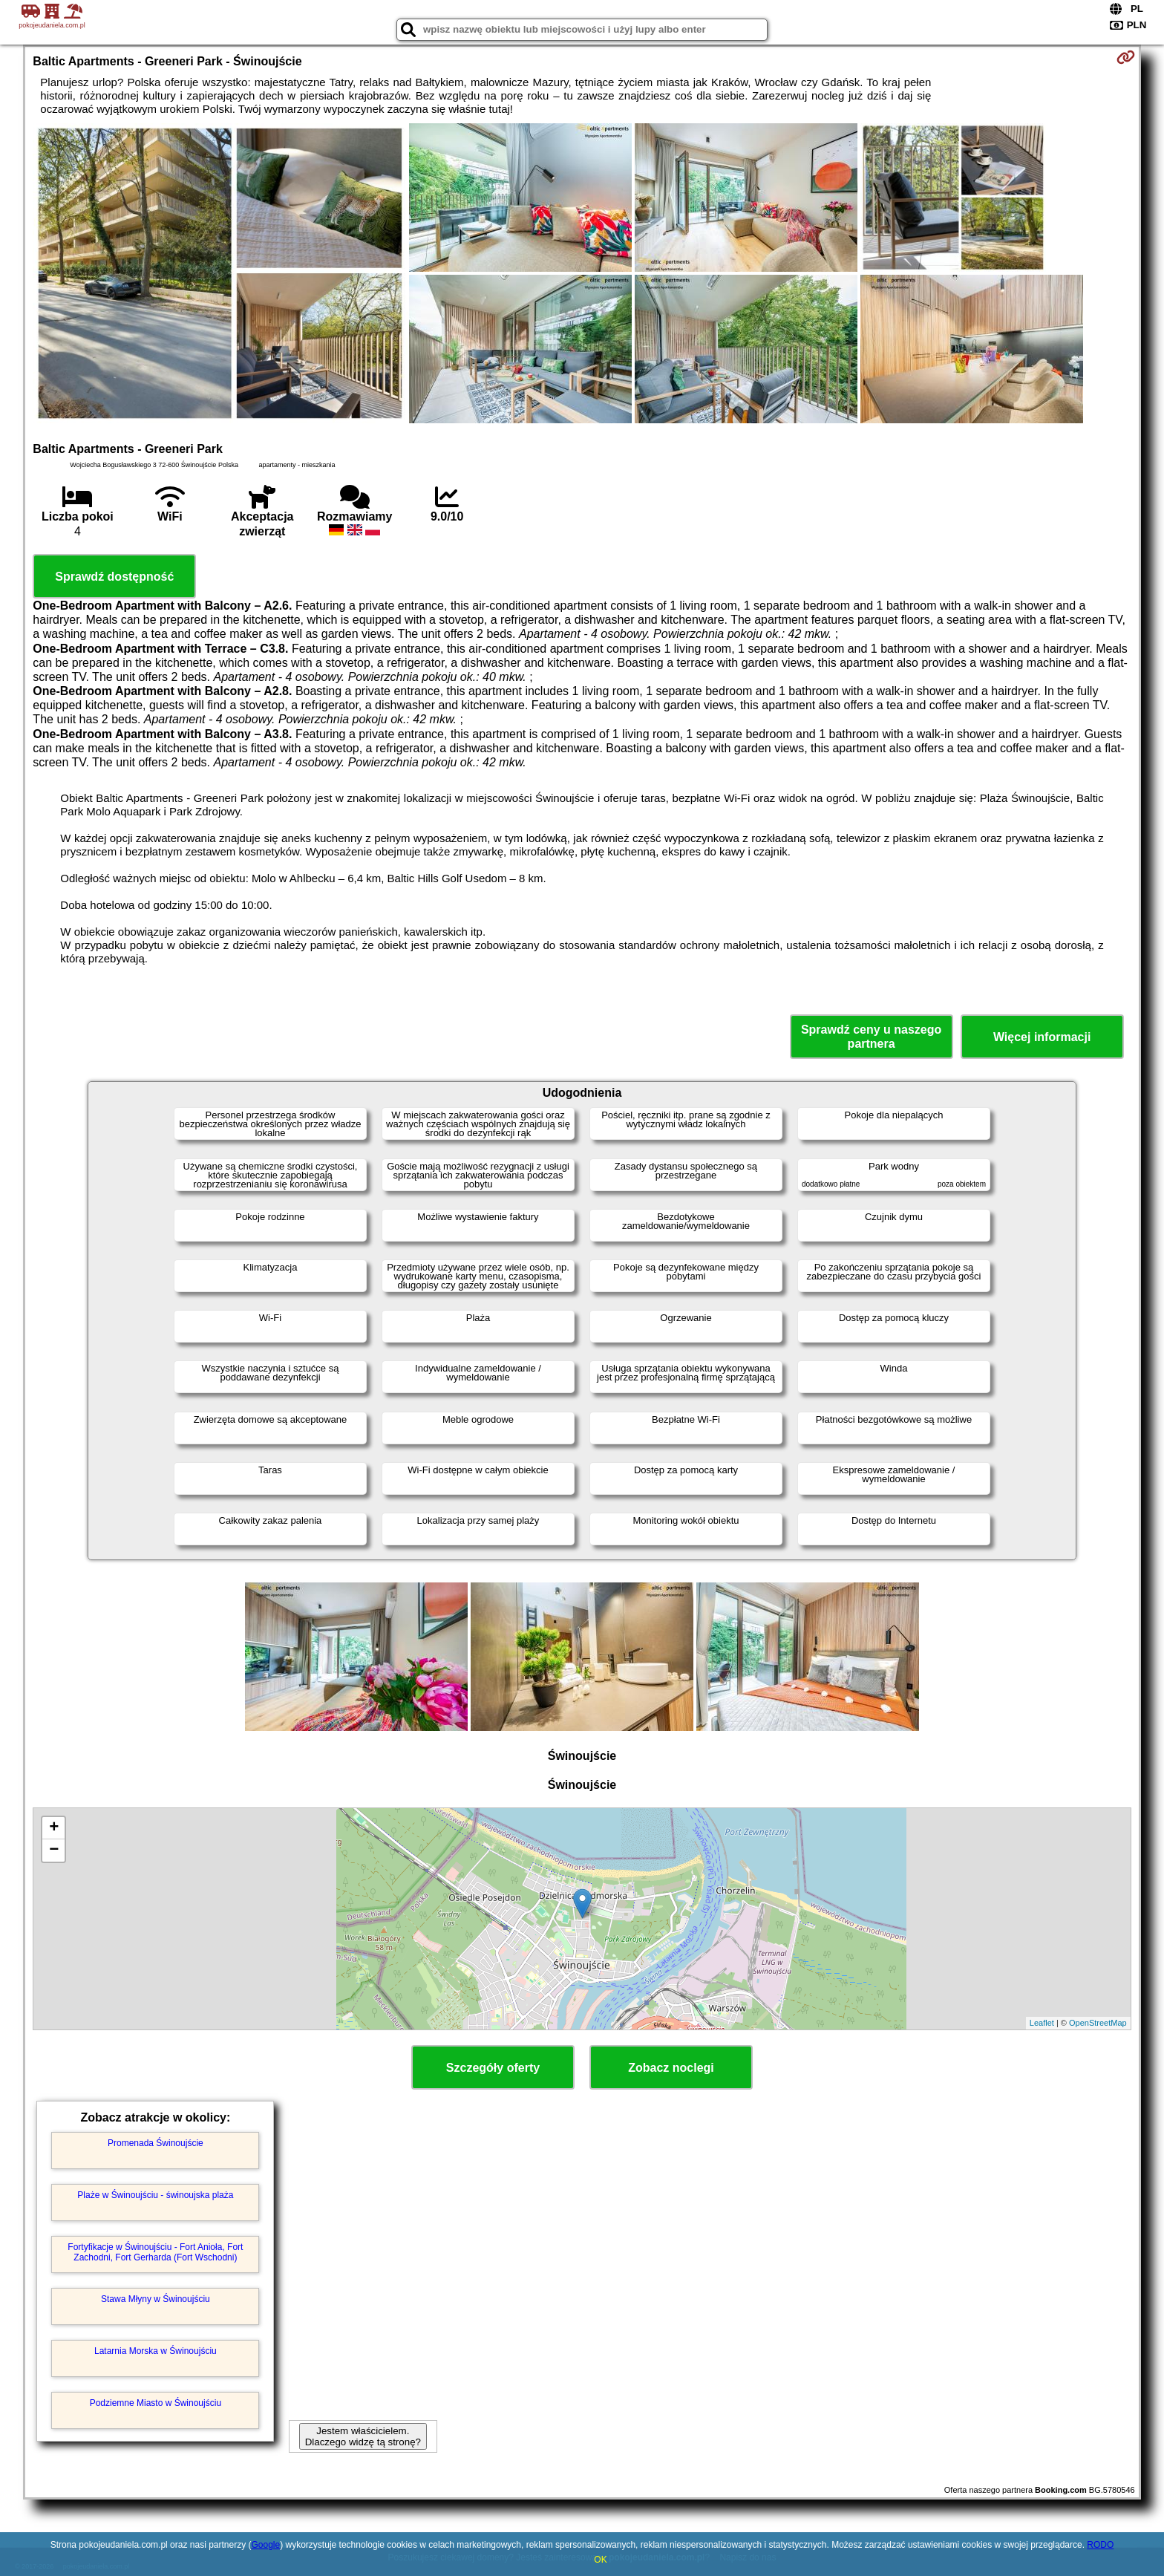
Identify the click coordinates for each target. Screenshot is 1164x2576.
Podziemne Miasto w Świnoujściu (155, 2403)
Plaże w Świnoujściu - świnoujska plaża (155, 2195)
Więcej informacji (1042, 1037)
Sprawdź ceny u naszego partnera (871, 1036)
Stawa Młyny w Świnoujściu (155, 2299)
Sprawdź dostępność (114, 576)
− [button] (54, 1850)
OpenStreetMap (1098, 2022)
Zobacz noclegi (671, 2067)
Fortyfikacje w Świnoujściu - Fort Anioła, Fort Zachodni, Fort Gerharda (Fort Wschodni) (155, 2252)
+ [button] (54, 1828)
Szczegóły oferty (493, 2067)
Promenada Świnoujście (155, 2143)
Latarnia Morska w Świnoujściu (155, 2351)
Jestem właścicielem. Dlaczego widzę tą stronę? (363, 2436)
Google (266, 2545)
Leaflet (1042, 2022)
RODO (1100, 2545)
